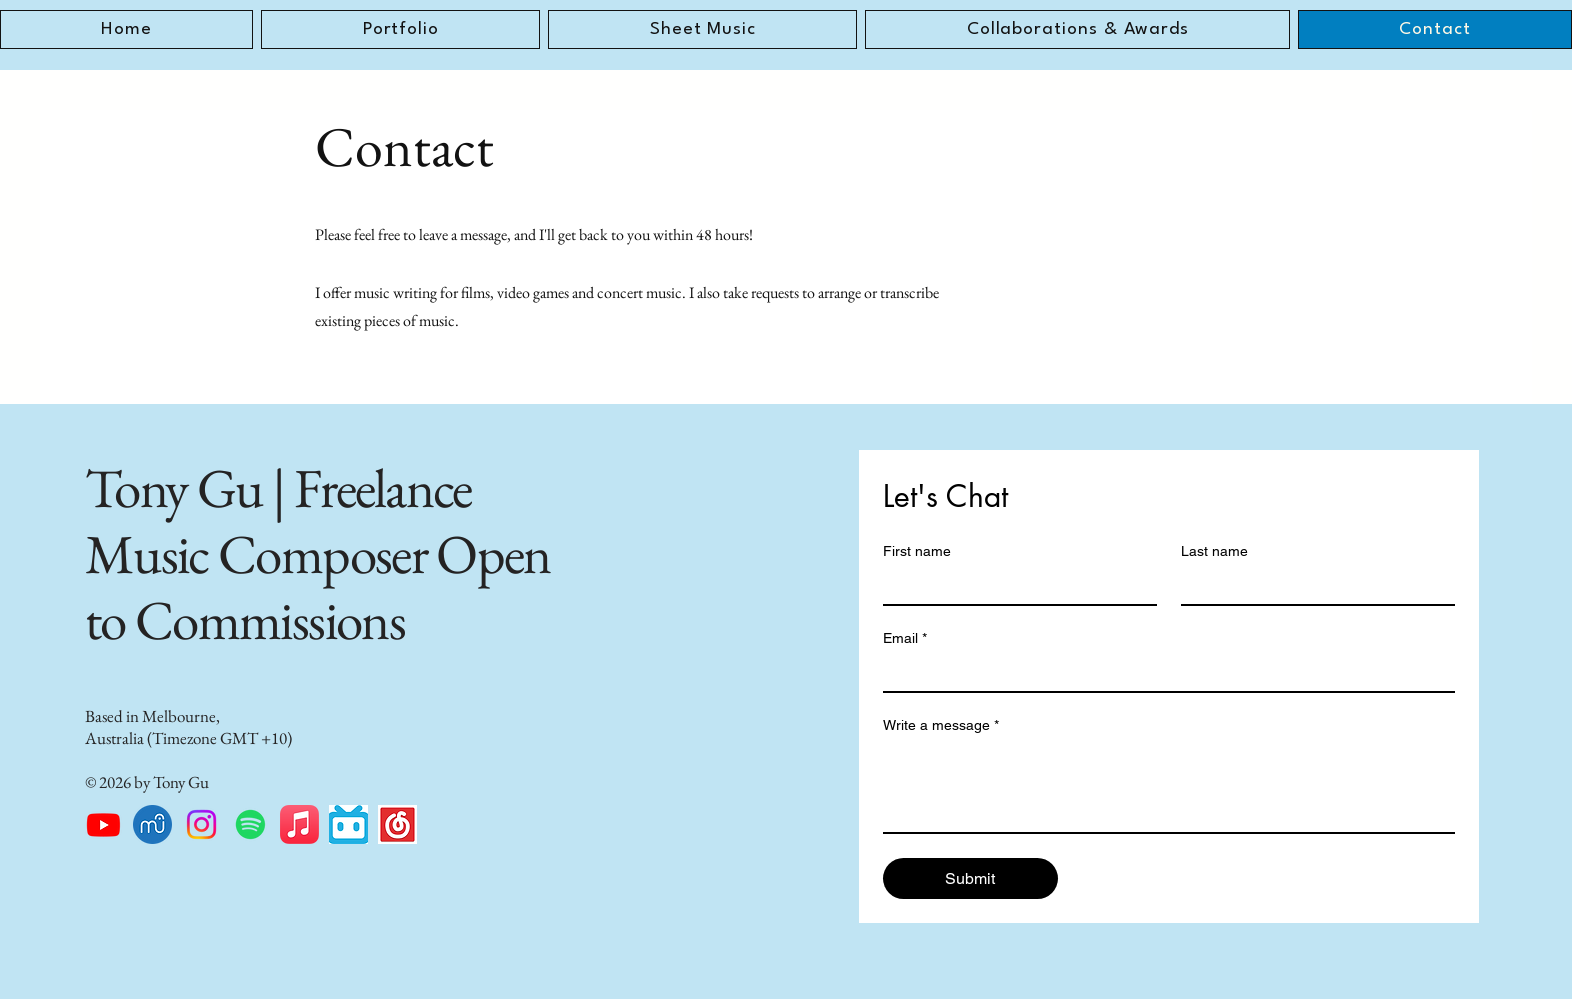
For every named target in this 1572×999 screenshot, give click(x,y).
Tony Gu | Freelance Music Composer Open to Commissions (318, 553)
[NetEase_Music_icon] (397, 824)
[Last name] (1312, 586)
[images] (348, 824)
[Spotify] (250, 824)
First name (917, 551)
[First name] (1014, 586)
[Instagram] (201, 824)
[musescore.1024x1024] (152, 824)
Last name (1214, 551)
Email (905, 638)
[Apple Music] (299, 824)
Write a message (941, 725)
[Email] (1163, 673)
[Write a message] (1169, 787)
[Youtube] (103, 824)
